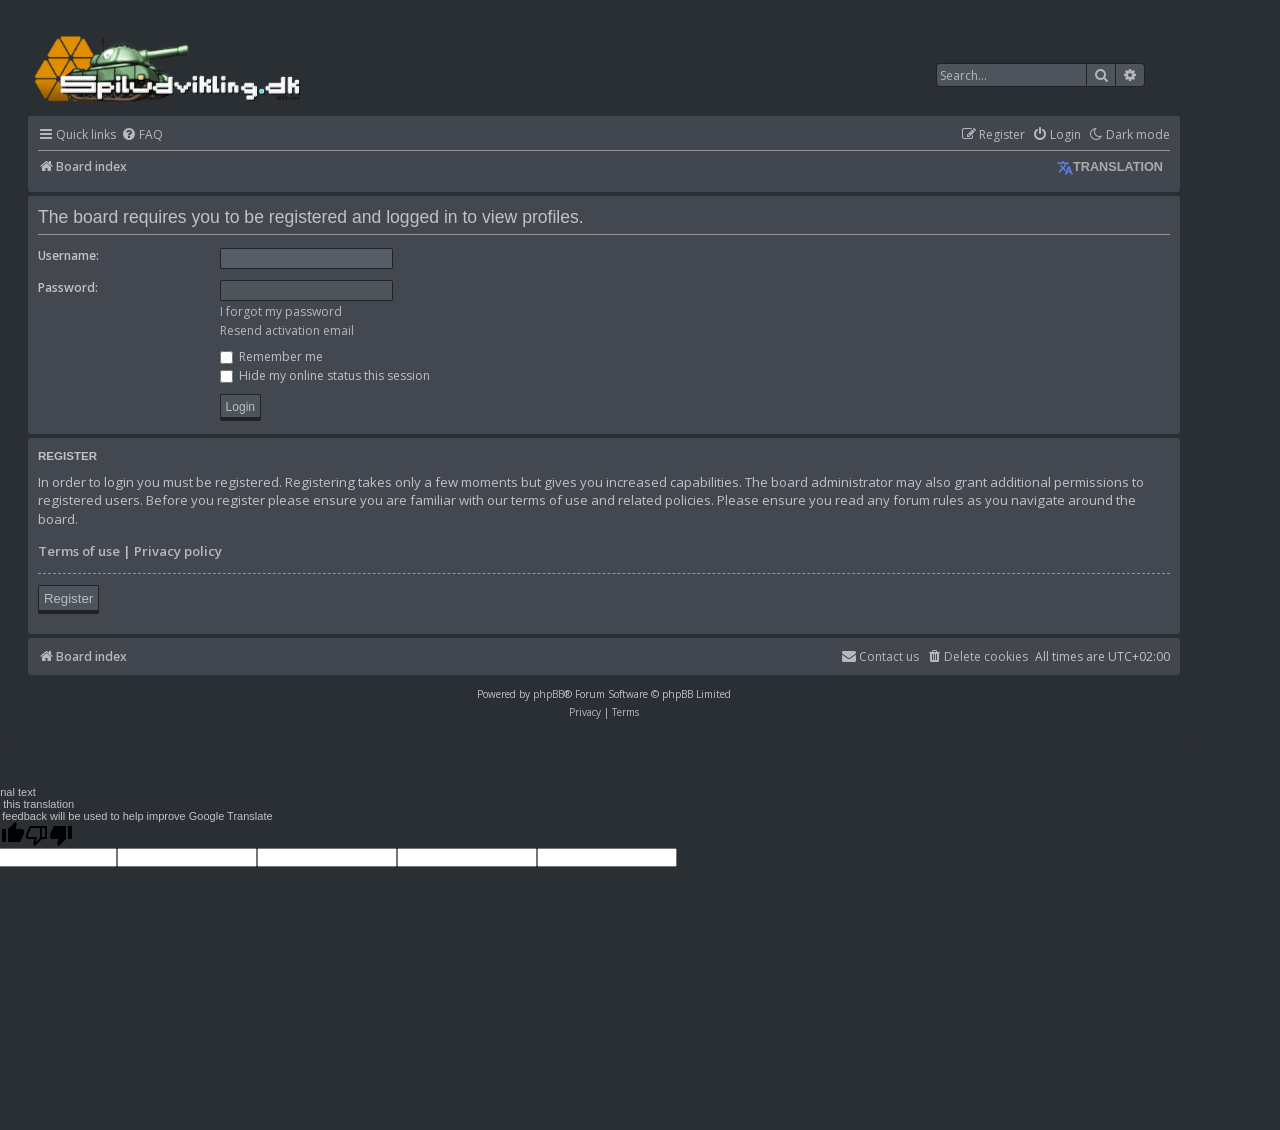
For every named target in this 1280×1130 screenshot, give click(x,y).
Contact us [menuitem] (880, 656)
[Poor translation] (49, 835)
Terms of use (79, 551)
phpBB (548, 694)
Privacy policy (178, 551)
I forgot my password (281, 311)
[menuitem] (142, 135)
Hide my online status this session (325, 375)
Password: (68, 287)
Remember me (271, 356)
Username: (68, 255)
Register (68, 598)
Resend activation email (287, 330)
